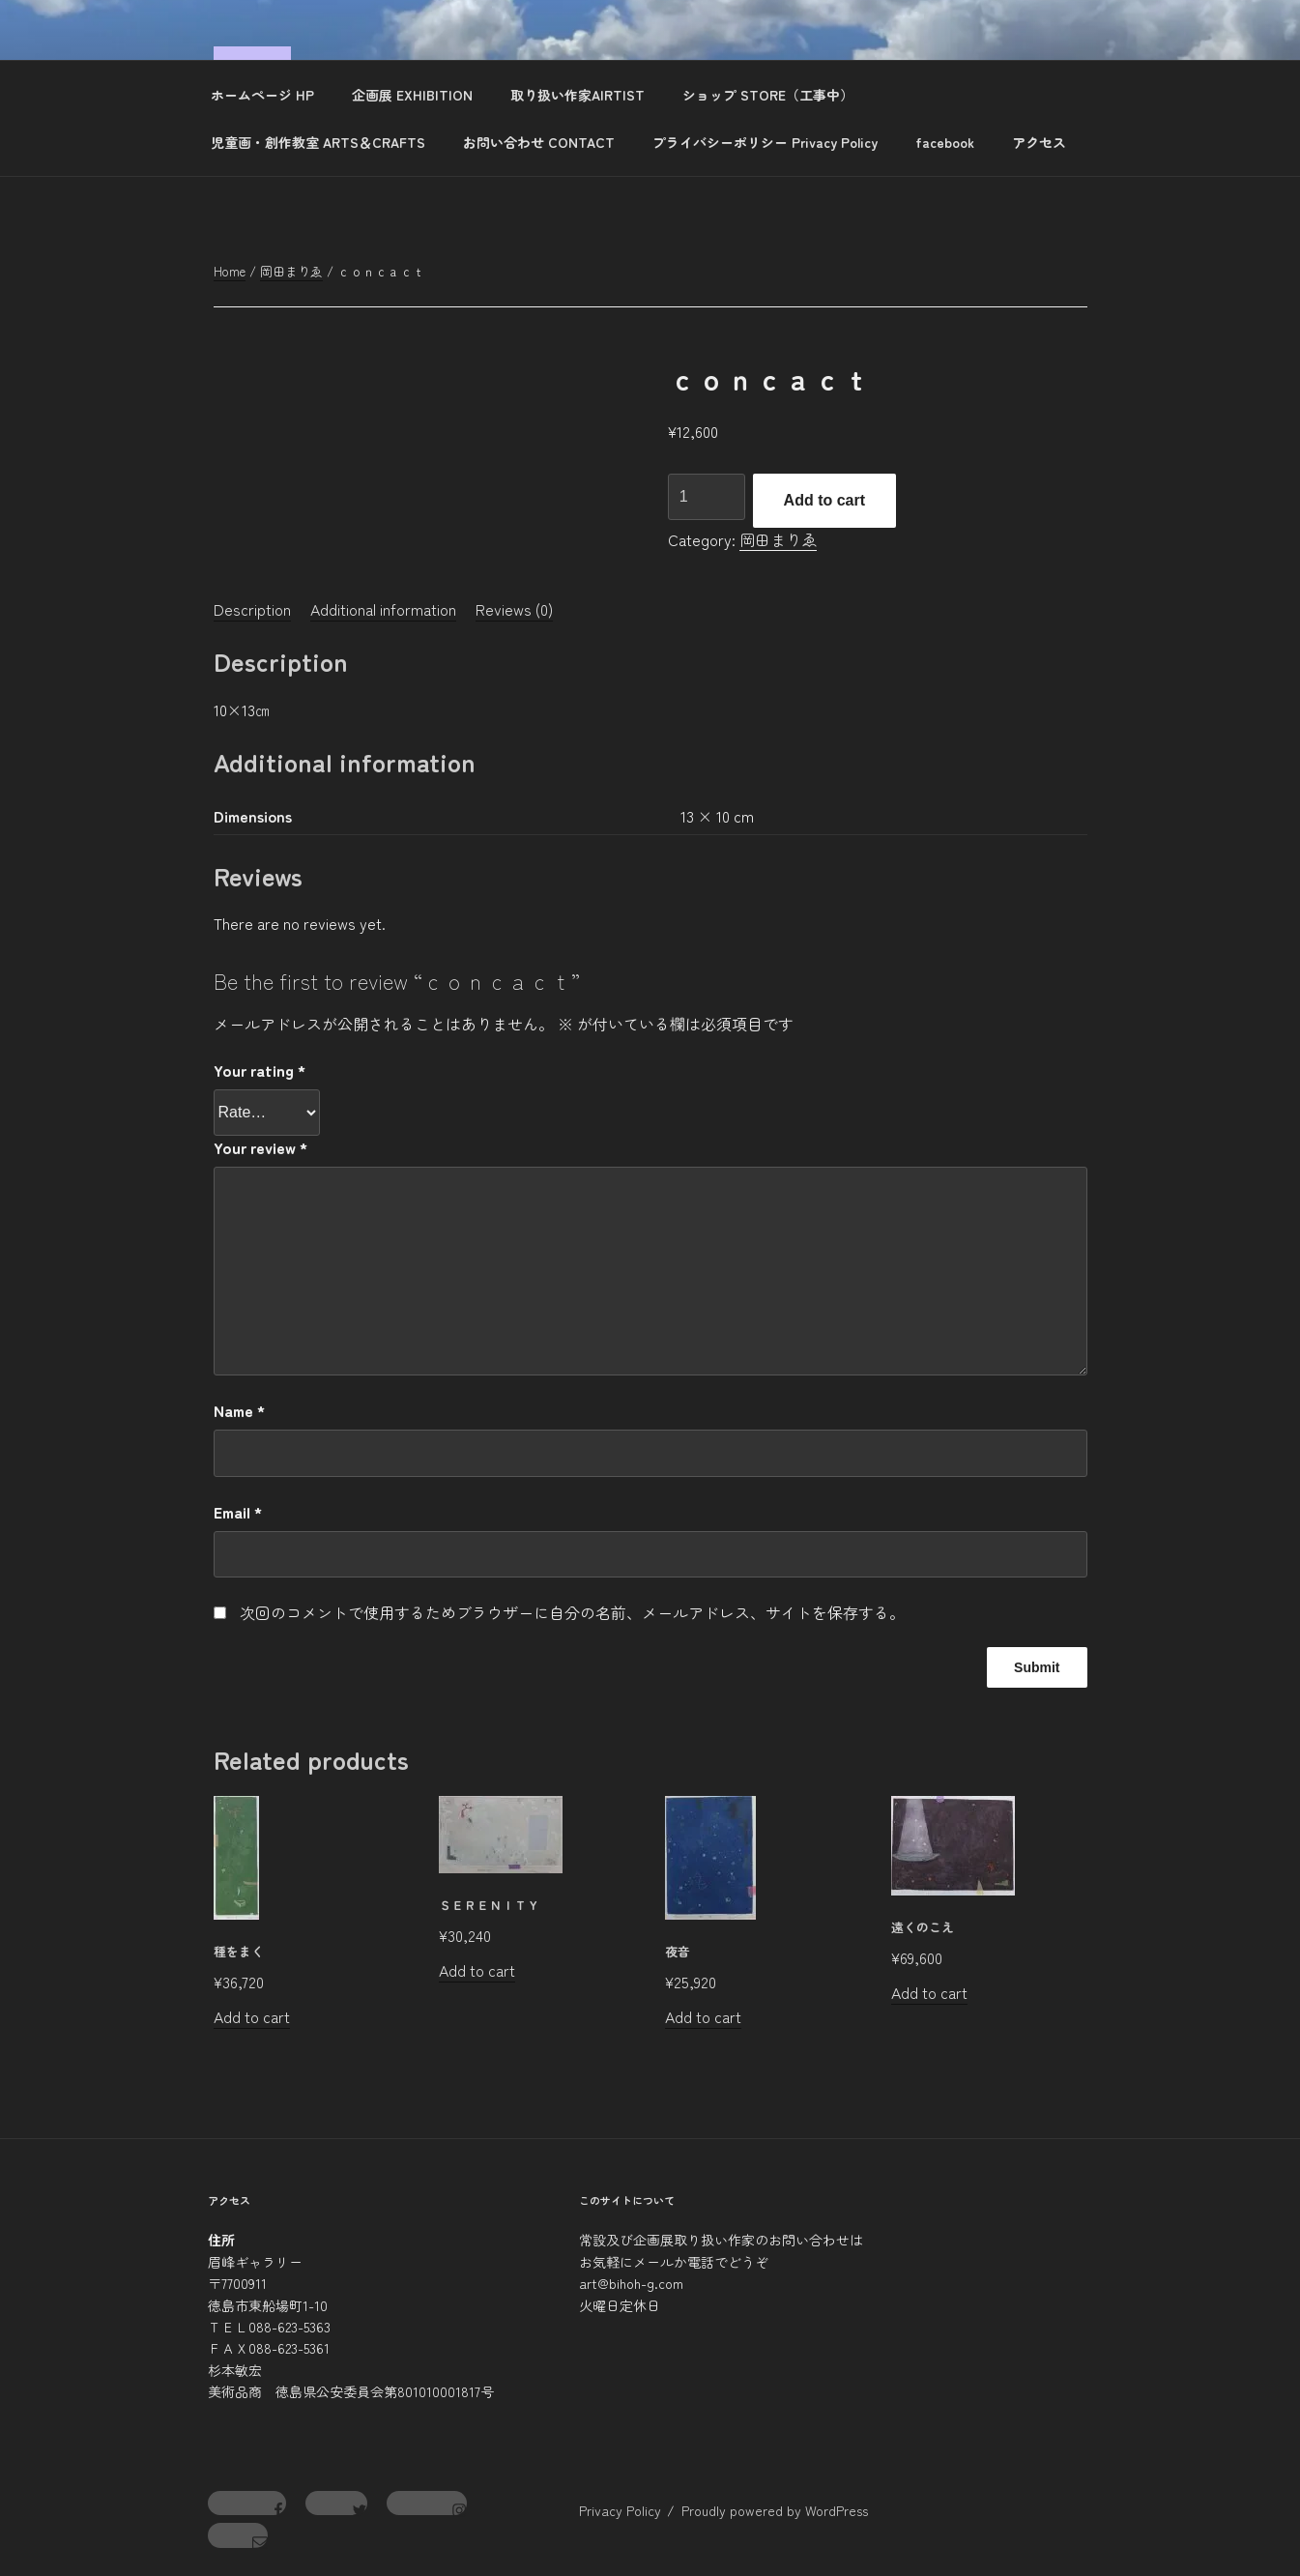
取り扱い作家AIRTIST (577, 94)
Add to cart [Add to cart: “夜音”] (703, 2016)
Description (252, 609)
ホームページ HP (262, 94)
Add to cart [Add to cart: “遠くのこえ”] (929, 1992)
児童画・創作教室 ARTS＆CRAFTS (318, 142)
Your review (260, 1147)
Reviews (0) (514, 609)
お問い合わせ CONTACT (539, 142)
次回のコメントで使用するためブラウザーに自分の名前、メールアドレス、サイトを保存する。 (572, 1612)
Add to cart (824, 500)
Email (238, 1511)
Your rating (259, 1070)
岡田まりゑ (291, 271)
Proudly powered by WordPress (774, 2510)
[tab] (252, 609)
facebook (944, 142)
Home (230, 271)
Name (239, 1410)
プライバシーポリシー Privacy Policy (765, 142)
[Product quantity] (706, 497)
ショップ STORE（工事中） (767, 94)
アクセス (1039, 142)
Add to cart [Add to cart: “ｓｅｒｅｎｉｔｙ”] (477, 1970)
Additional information (383, 609)
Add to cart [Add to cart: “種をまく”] (252, 2016)
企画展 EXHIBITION (412, 94)
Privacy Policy (620, 2510)
